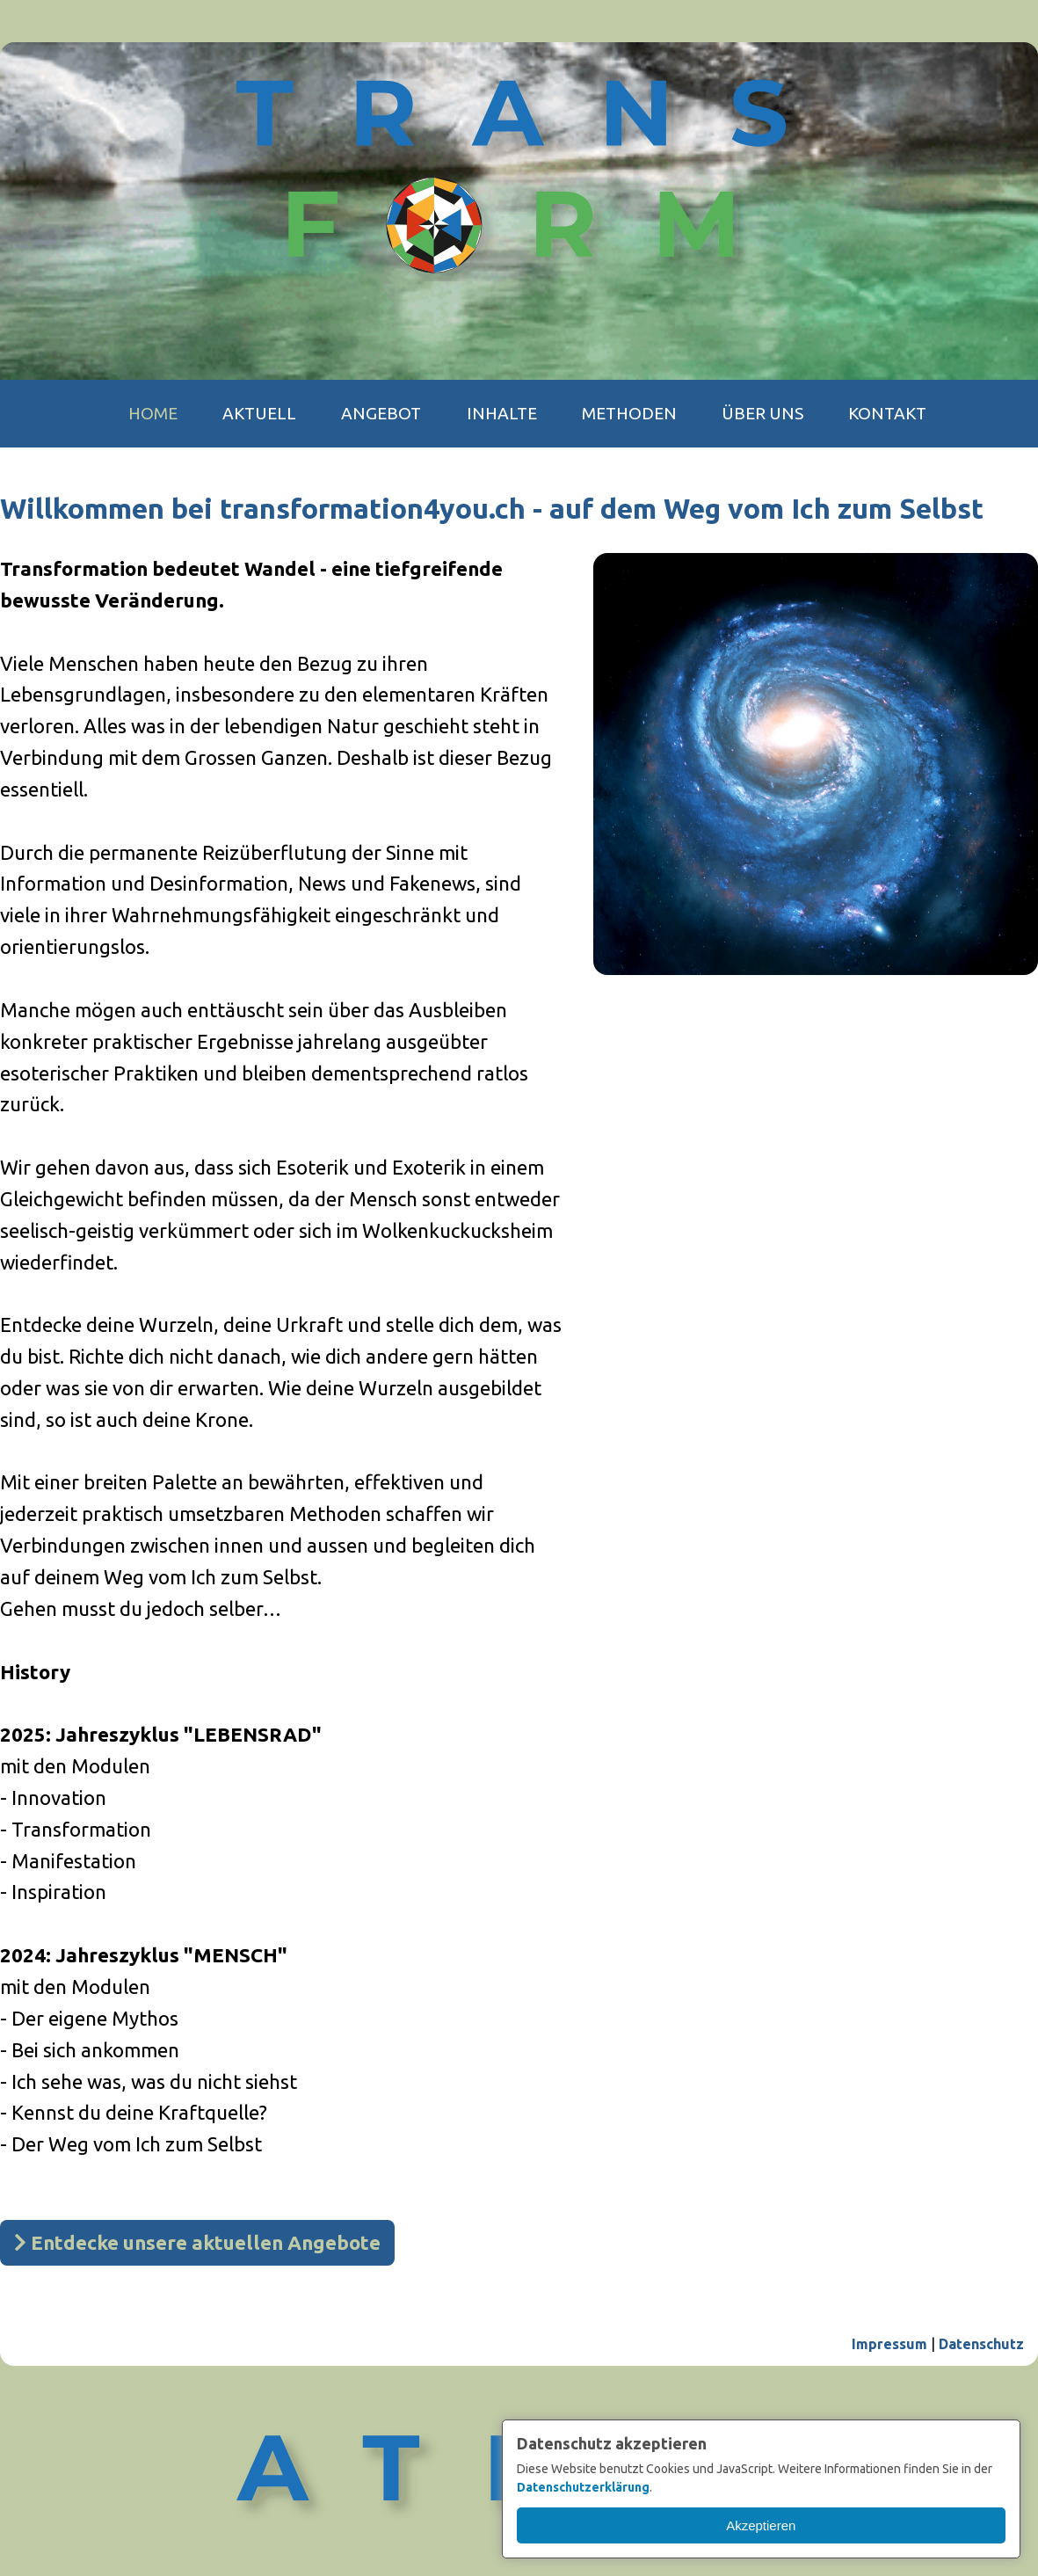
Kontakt (887, 413)
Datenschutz (981, 2344)
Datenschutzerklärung (583, 2487)
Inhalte (502, 413)
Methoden (629, 413)
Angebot (381, 413)
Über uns (762, 413)
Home (153, 413)
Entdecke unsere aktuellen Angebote (197, 2242)
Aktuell (259, 413)
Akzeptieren (760, 2525)
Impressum (889, 2344)
